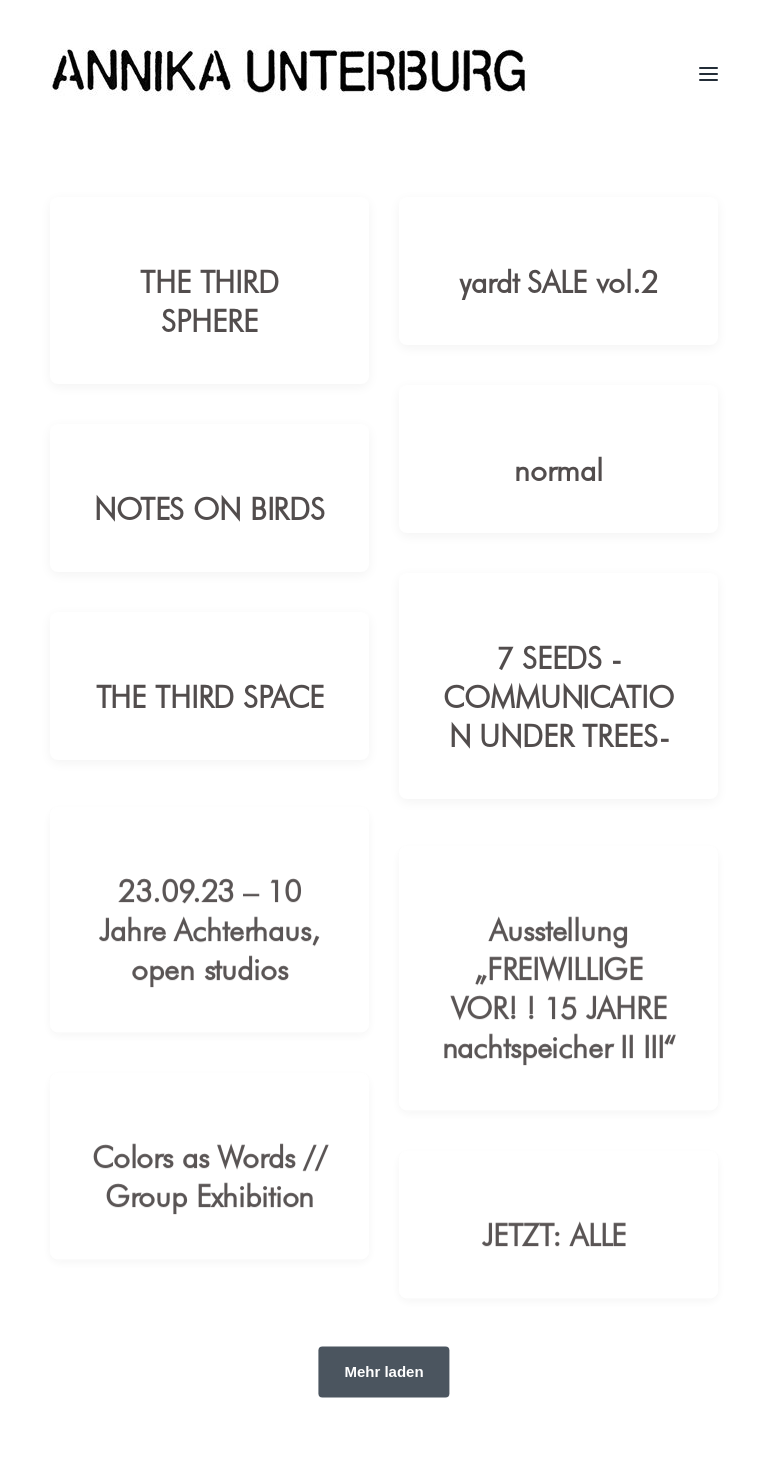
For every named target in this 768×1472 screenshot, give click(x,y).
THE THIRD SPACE (210, 695)
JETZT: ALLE (558, 1250)
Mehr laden (383, 1371)
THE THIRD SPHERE (209, 300)
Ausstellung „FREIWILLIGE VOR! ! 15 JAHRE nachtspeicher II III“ (559, 1004)
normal (558, 468)
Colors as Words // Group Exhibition (209, 1192)
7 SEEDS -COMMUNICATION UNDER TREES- (558, 695)
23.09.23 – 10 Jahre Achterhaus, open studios (209, 945)
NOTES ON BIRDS (209, 507)
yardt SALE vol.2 (558, 280)
